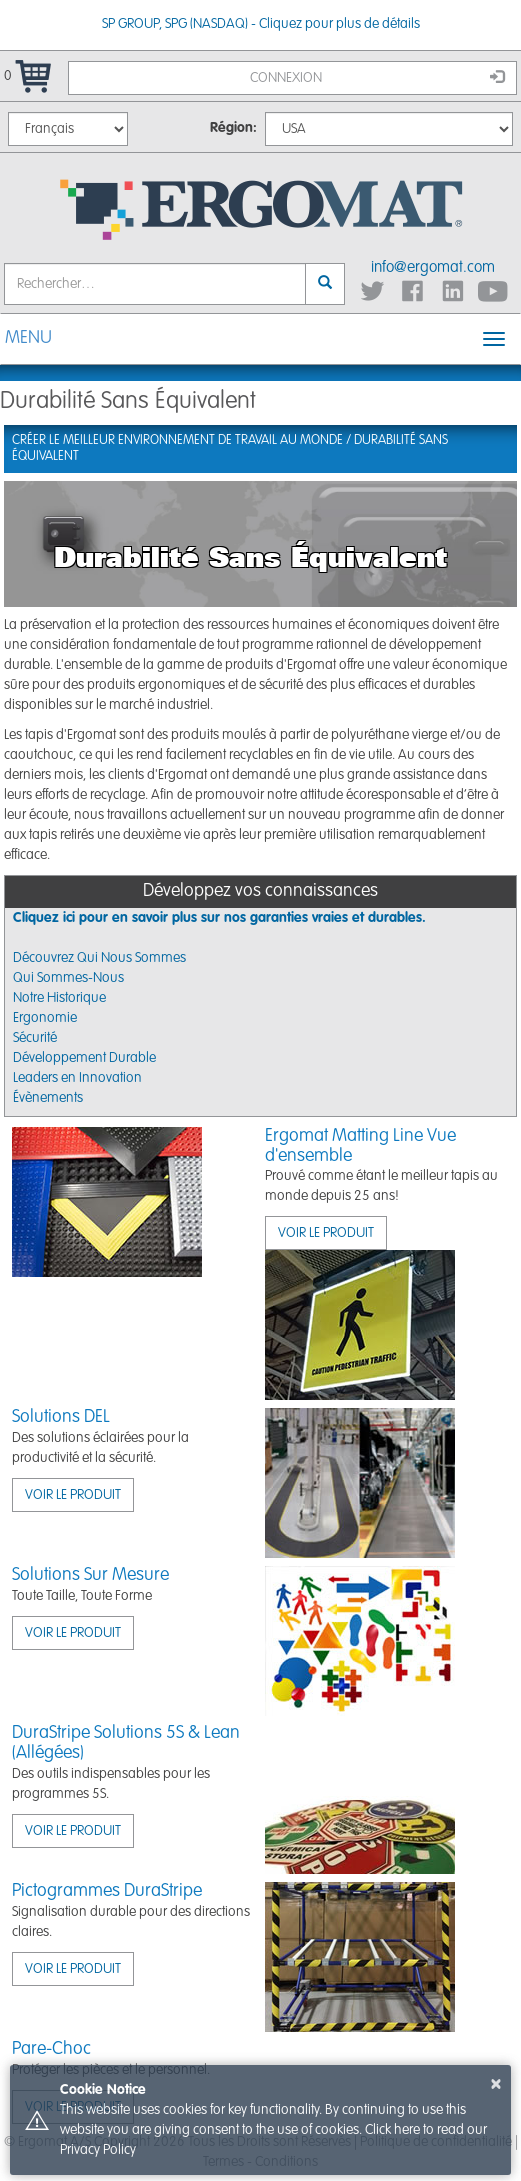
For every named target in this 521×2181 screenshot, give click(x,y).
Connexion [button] (377, 77)
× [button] (496, 2084)
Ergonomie (45, 1018)
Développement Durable (84, 1058)
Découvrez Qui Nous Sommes (99, 958)
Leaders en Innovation (77, 1078)
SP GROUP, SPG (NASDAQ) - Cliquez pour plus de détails (261, 24)
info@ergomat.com (433, 268)
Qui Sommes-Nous (68, 978)
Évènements (48, 1098)
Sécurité (35, 1038)
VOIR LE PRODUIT (326, 1233)
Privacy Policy (98, 2150)
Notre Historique (59, 998)
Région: (233, 128)
